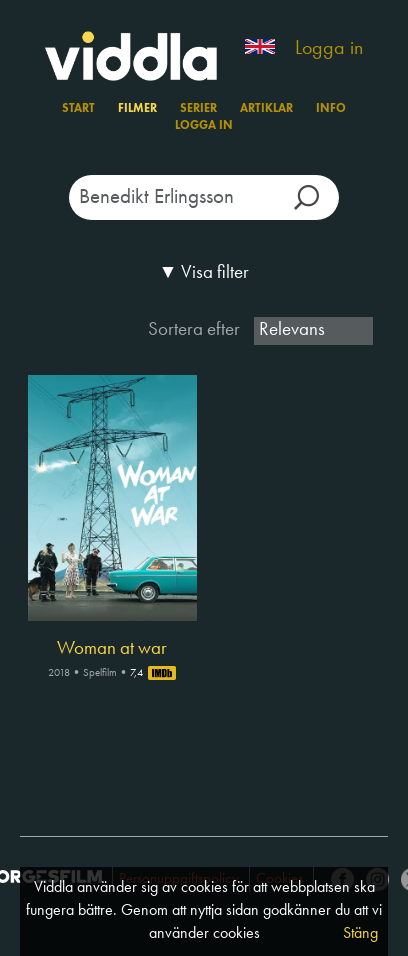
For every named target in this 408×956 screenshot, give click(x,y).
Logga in (329, 49)
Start (78, 109)
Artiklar (266, 109)
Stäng (360, 934)
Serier (198, 109)
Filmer (137, 109)
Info (331, 109)
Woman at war (112, 649)
